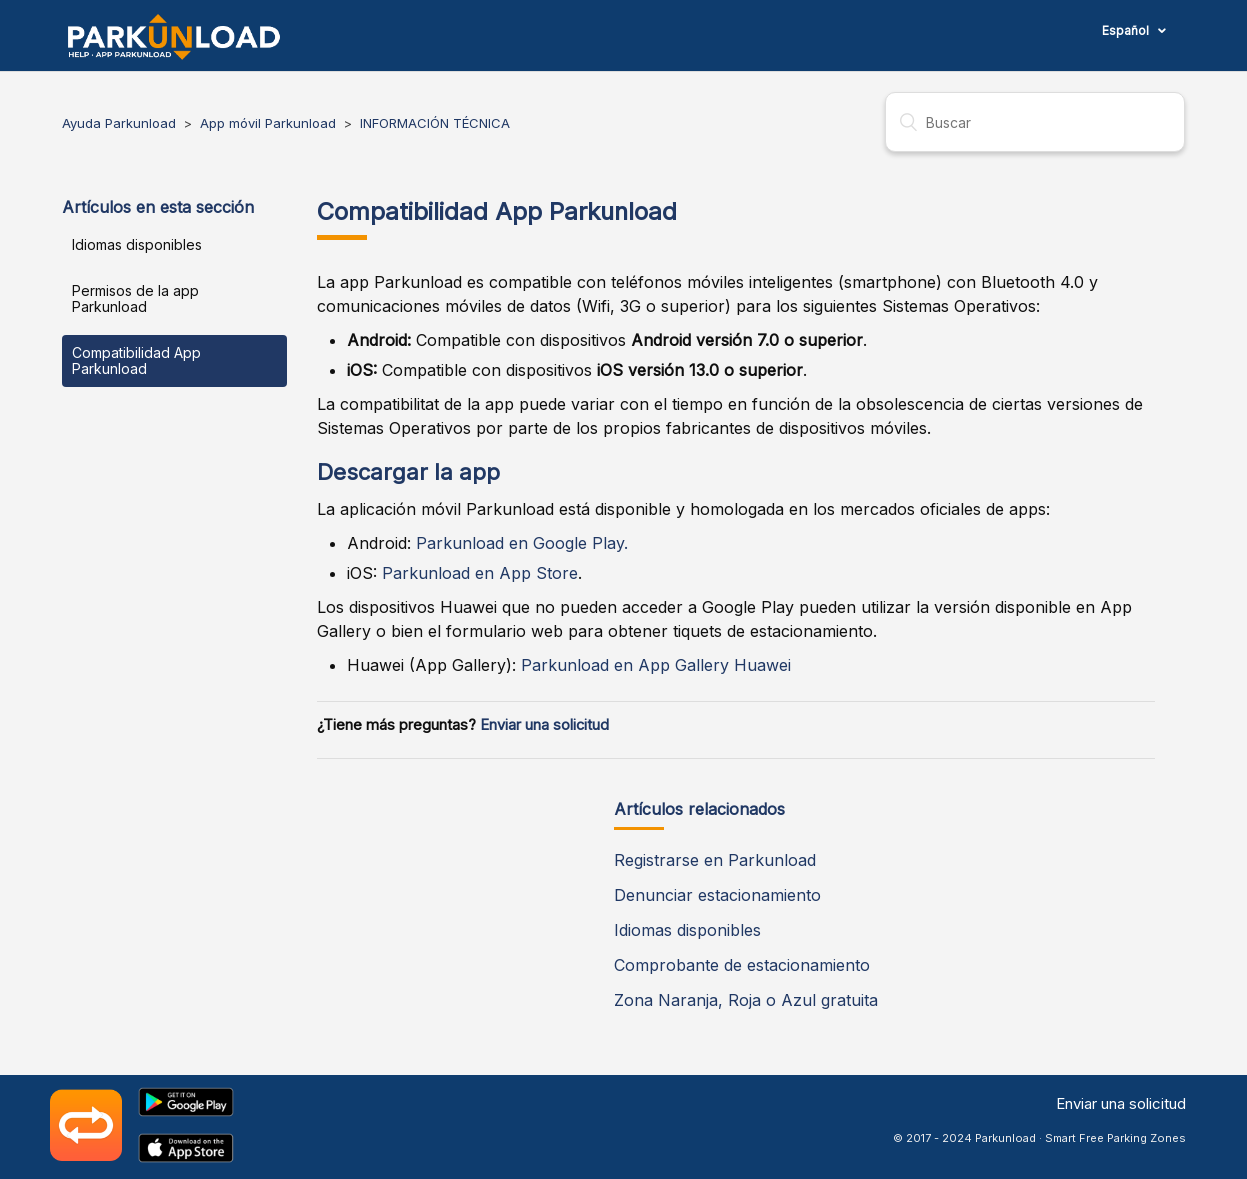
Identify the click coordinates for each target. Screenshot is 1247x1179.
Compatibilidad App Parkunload (136, 360)
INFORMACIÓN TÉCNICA (435, 123)
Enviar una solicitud (544, 725)
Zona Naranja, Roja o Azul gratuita (746, 1000)
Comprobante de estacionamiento (742, 965)
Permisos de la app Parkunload (135, 298)
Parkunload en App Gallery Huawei (656, 665)
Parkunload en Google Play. (522, 543)
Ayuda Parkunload (119, 123)
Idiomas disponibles (137, 244)
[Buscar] (1035, 122)
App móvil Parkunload (268, 123)
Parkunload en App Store (480, 573)
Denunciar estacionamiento (717, 895)
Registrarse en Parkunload (715, 860)
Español (1127, 30)
